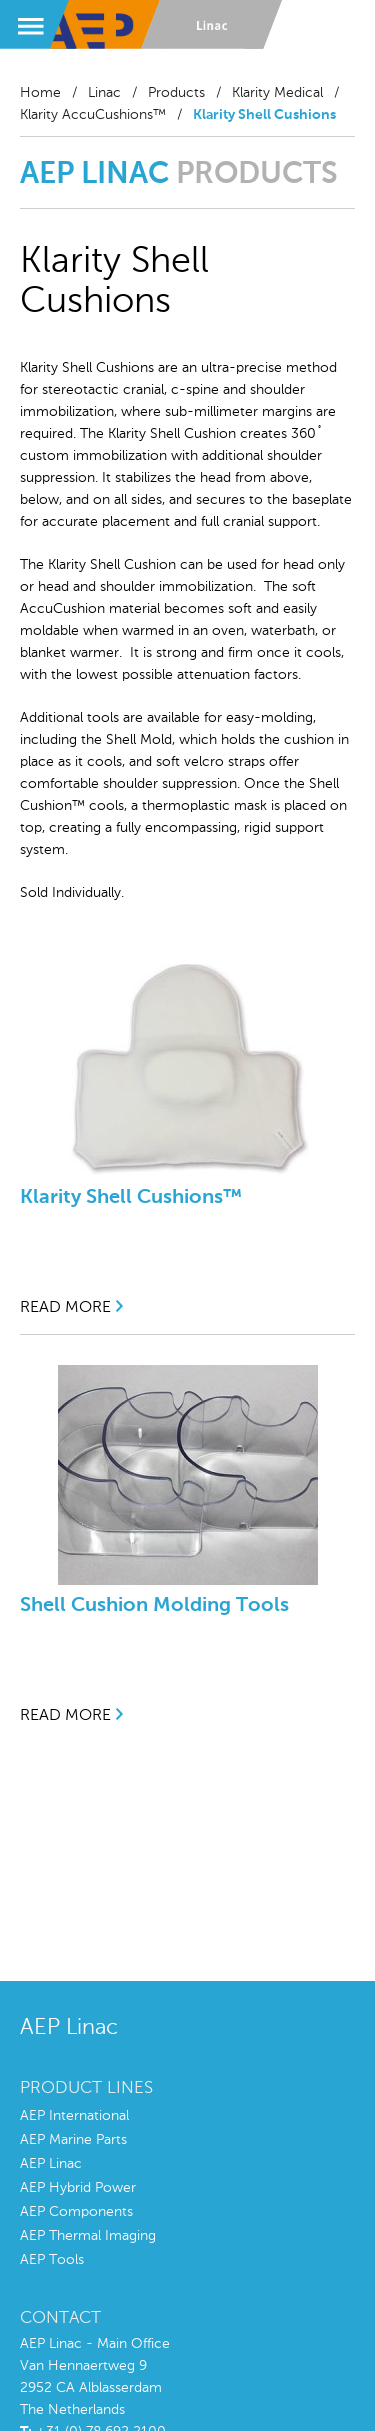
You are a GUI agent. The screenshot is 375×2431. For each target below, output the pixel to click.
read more (65, 1308)
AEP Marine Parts (73, 2140)
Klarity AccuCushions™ (93, 115)
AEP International (74, 2116)
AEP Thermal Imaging (88, 2236)
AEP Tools (52, 2260)
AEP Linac (51, 2164)
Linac (104, 93)
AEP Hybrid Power (78, 2188)
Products (176, 93)
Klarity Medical (277, 93)
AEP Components (76, 2212)
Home (40, 93)
